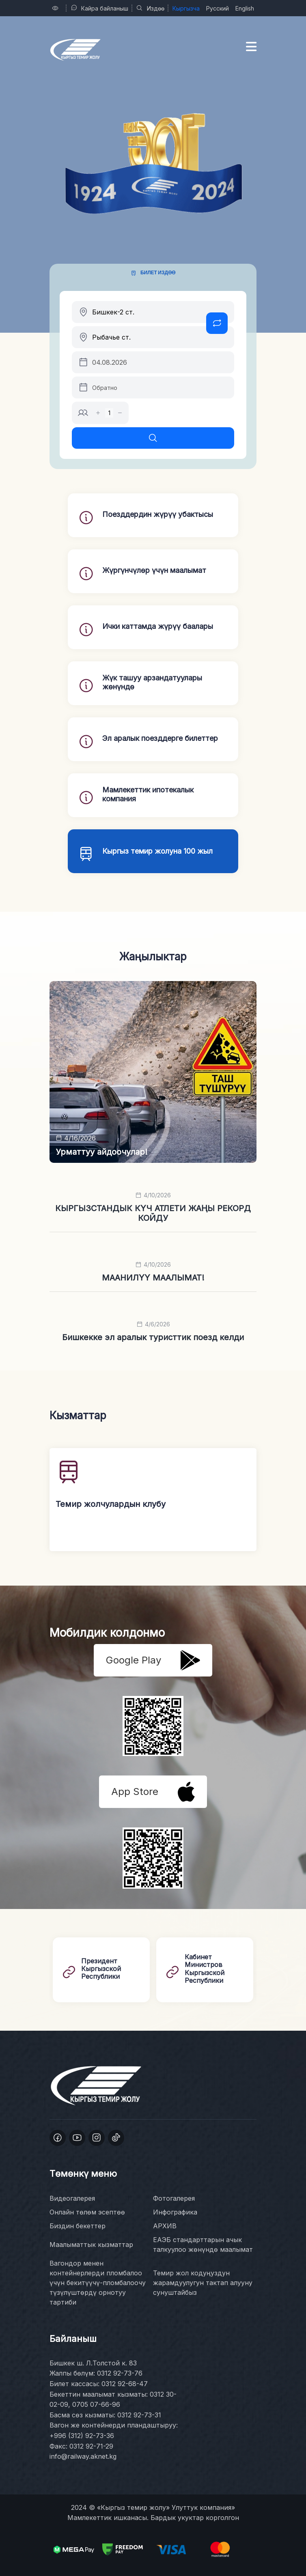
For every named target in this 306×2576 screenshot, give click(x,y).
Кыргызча (186, 8)
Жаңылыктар (153, 956)
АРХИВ (165, 2226)
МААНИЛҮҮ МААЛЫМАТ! (153, 1278)
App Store (153, 1792)
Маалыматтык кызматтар (91, 2244)
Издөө (150, 8)
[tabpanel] (153, 375)
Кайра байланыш (99, 8)
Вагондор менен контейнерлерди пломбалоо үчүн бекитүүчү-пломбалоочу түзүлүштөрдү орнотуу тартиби (98, 2282)
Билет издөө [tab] (157, 272)
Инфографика (175, 2212)
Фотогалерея (174, 2198)
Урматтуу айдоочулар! (101, 1152)
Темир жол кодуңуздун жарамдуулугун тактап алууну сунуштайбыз (202, 2282)
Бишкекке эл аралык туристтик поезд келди (153, 1337)
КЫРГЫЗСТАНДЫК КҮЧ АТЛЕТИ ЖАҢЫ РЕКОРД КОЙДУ (153, 1213)
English (244, 8)
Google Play (153, 1660)
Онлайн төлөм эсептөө (87, 2212)
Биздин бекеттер (78, 2226)
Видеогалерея (72, 2198)
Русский (217, 8)
